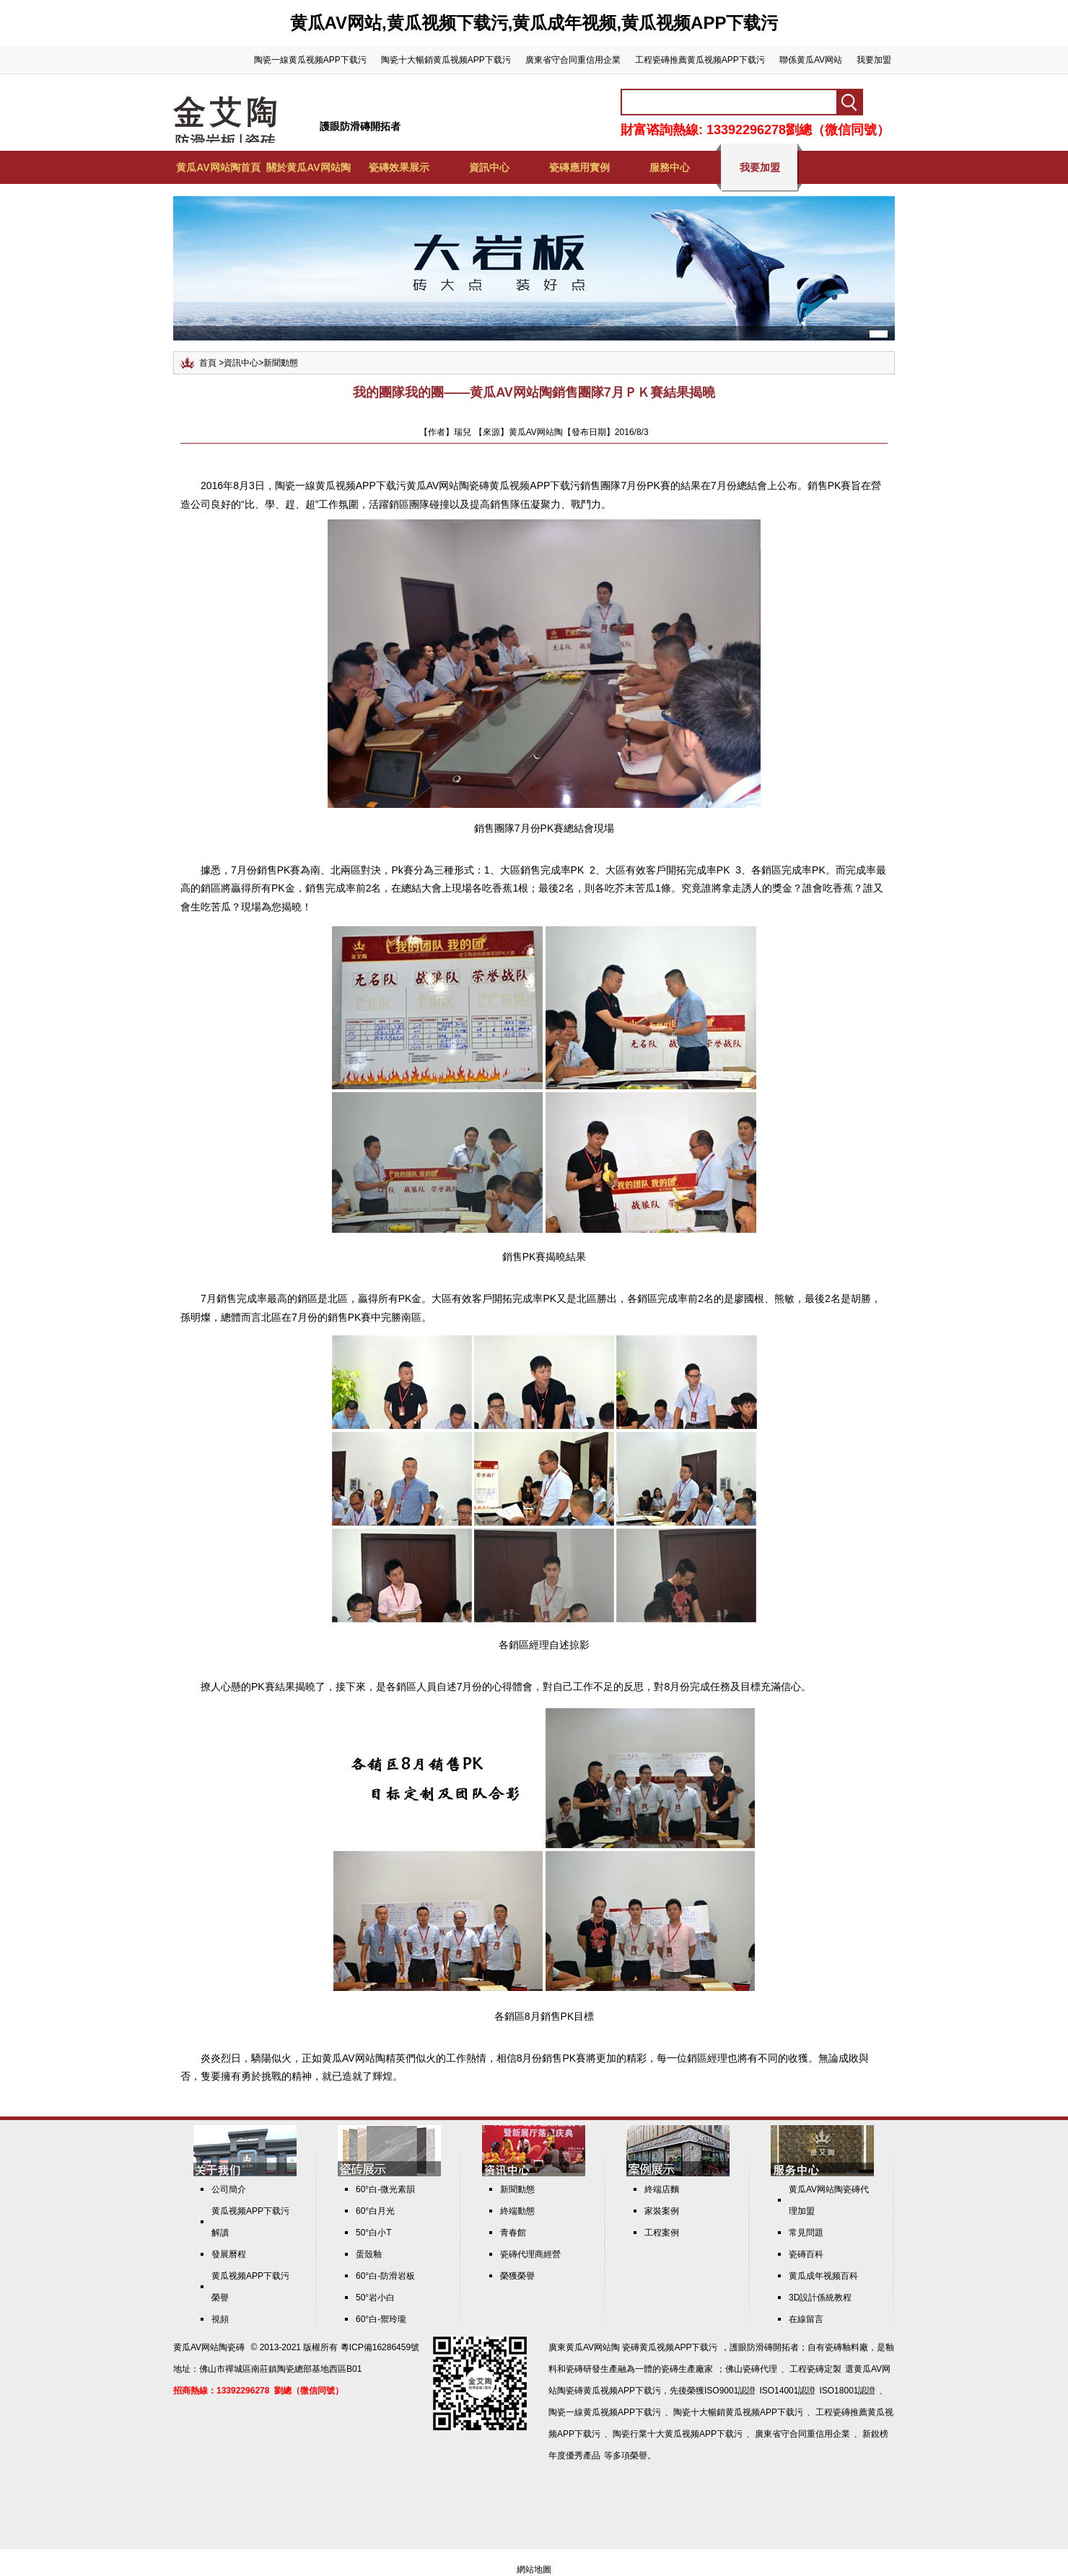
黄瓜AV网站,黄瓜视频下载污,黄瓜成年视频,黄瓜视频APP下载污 (534, 22)
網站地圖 (534, 2569)
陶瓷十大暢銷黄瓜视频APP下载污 (446, 60)
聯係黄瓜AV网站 (810, 60)
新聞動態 (280, 363)
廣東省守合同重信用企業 (573, 60)
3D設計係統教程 (820, 2298)
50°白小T (373, 2233)
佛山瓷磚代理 (751, 2369)
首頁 (207, 363)
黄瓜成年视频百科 (823, 2276)
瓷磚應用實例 (579, 167)
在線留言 (806, 2319)
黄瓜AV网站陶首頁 (218, 167)
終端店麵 (661, 2189)
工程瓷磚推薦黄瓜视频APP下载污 (700, 60)
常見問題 (806, 2233)
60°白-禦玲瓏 (381, 2319)
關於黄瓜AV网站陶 (308, 167)
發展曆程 (228, 2254)
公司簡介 (228, 2189)
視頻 (220, 2319)
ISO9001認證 (730, 2391)
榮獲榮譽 (517, 2276)
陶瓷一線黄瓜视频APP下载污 (310, 60)
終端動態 (517, 2211)
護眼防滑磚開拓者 (360, 126)
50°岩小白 (375, 2298)
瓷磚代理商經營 (530, 2254)
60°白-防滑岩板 (385, 2276)
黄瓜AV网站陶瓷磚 (209, 2347)
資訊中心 (489, 167)
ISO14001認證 (787, 2391)
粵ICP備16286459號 (380, 2347)
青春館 (513, 2233)
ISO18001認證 (847, 2391)
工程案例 (661, 2233)
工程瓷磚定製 (815, 2369)
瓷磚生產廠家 (687, 2369)
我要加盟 (874, 60)
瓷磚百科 (806, 2254)
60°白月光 (375, 2211)
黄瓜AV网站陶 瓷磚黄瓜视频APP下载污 (641, 2347)
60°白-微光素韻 (385, 2189)
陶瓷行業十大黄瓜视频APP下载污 (678, 2434)
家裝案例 (661, 2211)
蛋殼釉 (369, 2254)
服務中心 (669, 167)
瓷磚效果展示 (399, 167)
